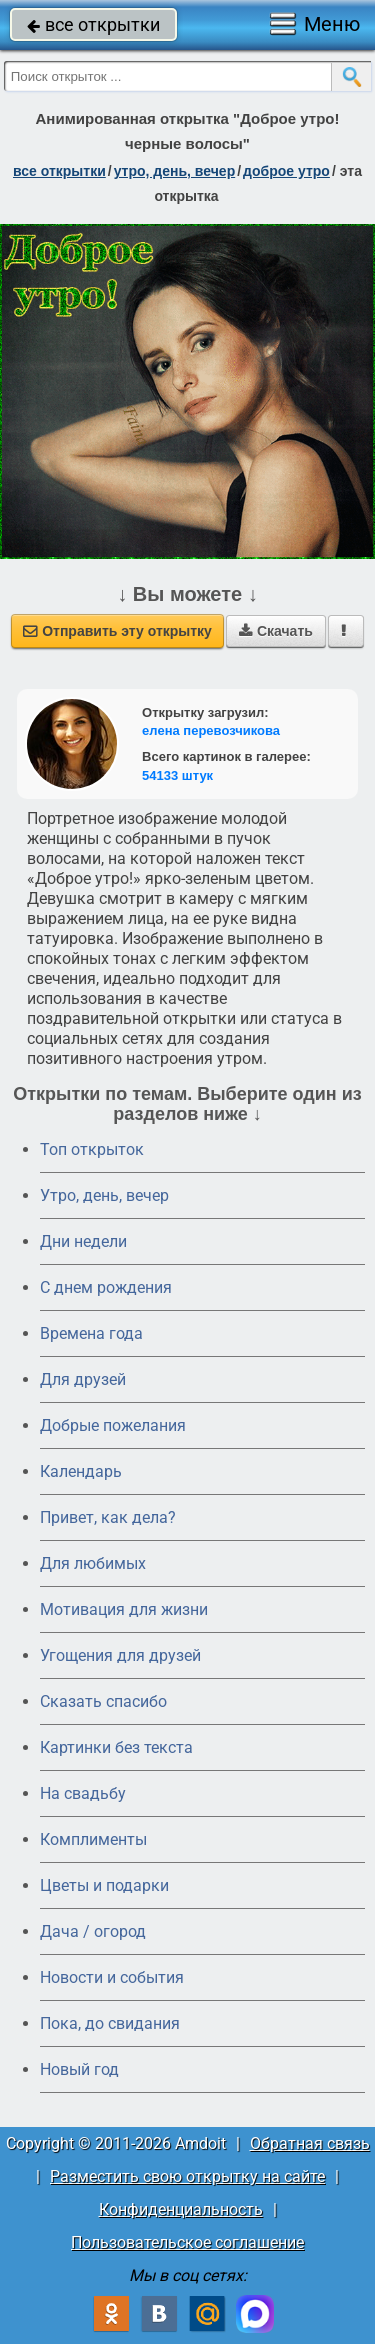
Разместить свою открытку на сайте (187, 2176)
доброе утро (286, 171)
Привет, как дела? (108, 1517)
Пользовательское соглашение (187, 2242)
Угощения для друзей (120, 1655)
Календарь (81, 1471)
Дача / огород (93, 1931)
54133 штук (177, 775)
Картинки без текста (116, 1747)
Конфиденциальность (181, 2209)
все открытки (93, 24)
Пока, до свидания (110, 2023)
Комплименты (93, 1839)
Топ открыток (92, 1149)
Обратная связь (310, 2143)
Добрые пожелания (113, 1425)
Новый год (79, 2069)
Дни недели (83, 1241)
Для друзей (83, 1379)
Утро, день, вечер (104, 1195)
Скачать (276, 631)
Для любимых (93, 1563)
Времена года (91, 1333)
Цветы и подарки (104, 1885)
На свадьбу (83, 1793)
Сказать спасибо (103, 1701)
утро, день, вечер (175, 171)
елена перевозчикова (211, 730)
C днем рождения (106, 1287)
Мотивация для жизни (124, 1609)
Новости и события (112, 1977)
